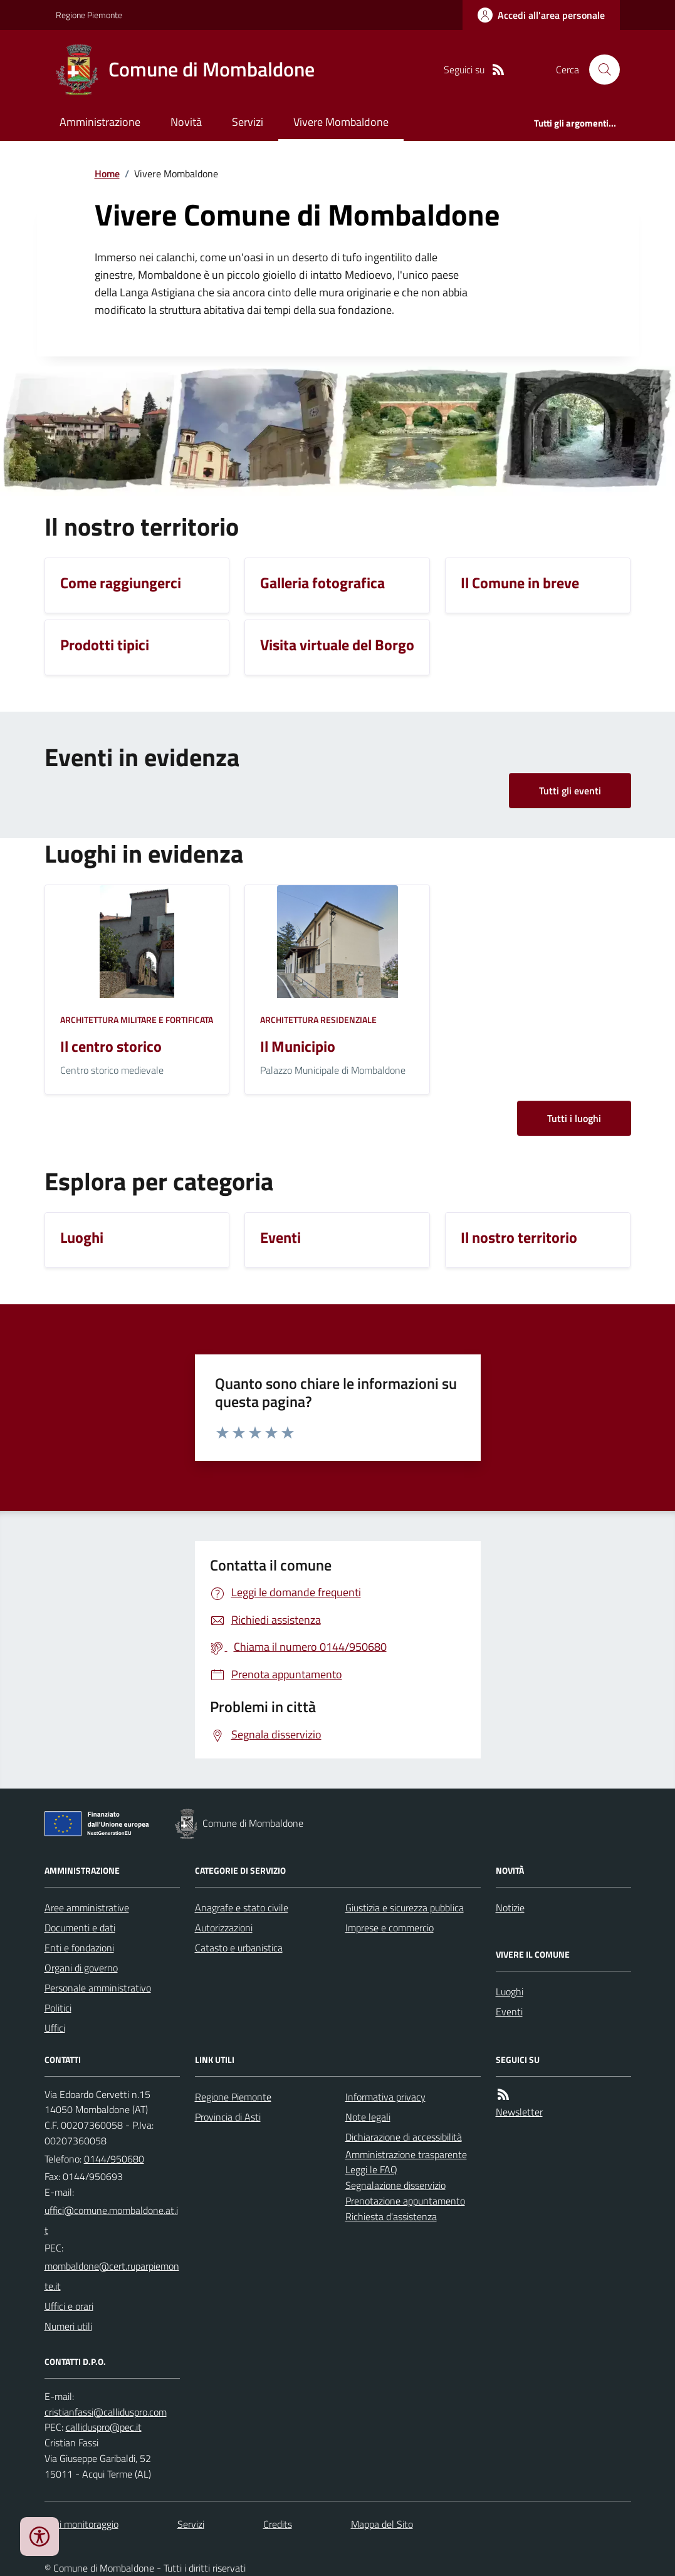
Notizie (510, 1907)
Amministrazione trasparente (406, 2154)
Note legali (367, 2116)
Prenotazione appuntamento (405, 2200)
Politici (57, 2007)
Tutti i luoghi (574, 1118)
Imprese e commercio (389, 1927)
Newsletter (519, 2111)
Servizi (247, 121)
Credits (277, 2524)
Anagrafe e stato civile (241, 1907)
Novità (186, 121)
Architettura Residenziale (318, 1019)
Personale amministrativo (97, 1987)
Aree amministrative (86, 1907)
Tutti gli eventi (570, 790)
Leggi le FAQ (371, 2169)
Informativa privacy (385, 2096)
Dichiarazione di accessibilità (403, 2136)
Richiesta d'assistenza (391, 2216)
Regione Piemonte (89, 14)
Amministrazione (100, 121)
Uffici (54, 2027)
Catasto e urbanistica (239, 1947)
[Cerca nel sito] (599, 70)
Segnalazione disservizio (395, 2185)
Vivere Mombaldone (341, 121)
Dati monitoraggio (81, 2524)
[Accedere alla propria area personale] (541, 15)
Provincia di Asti (228, 2116)
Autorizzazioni (224, 1927)
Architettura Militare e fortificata (136, 1019)
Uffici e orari (68, 2306)
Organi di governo (81, 1967)
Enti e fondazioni (79, 1947)
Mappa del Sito (382, 2524)
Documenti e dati (79, 1927)
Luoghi (509, 1991)
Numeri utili (68, 2326)
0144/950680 (114, 2158)
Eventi (509, 2011)
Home (107, 173)
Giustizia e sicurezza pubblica (404, 1907)
